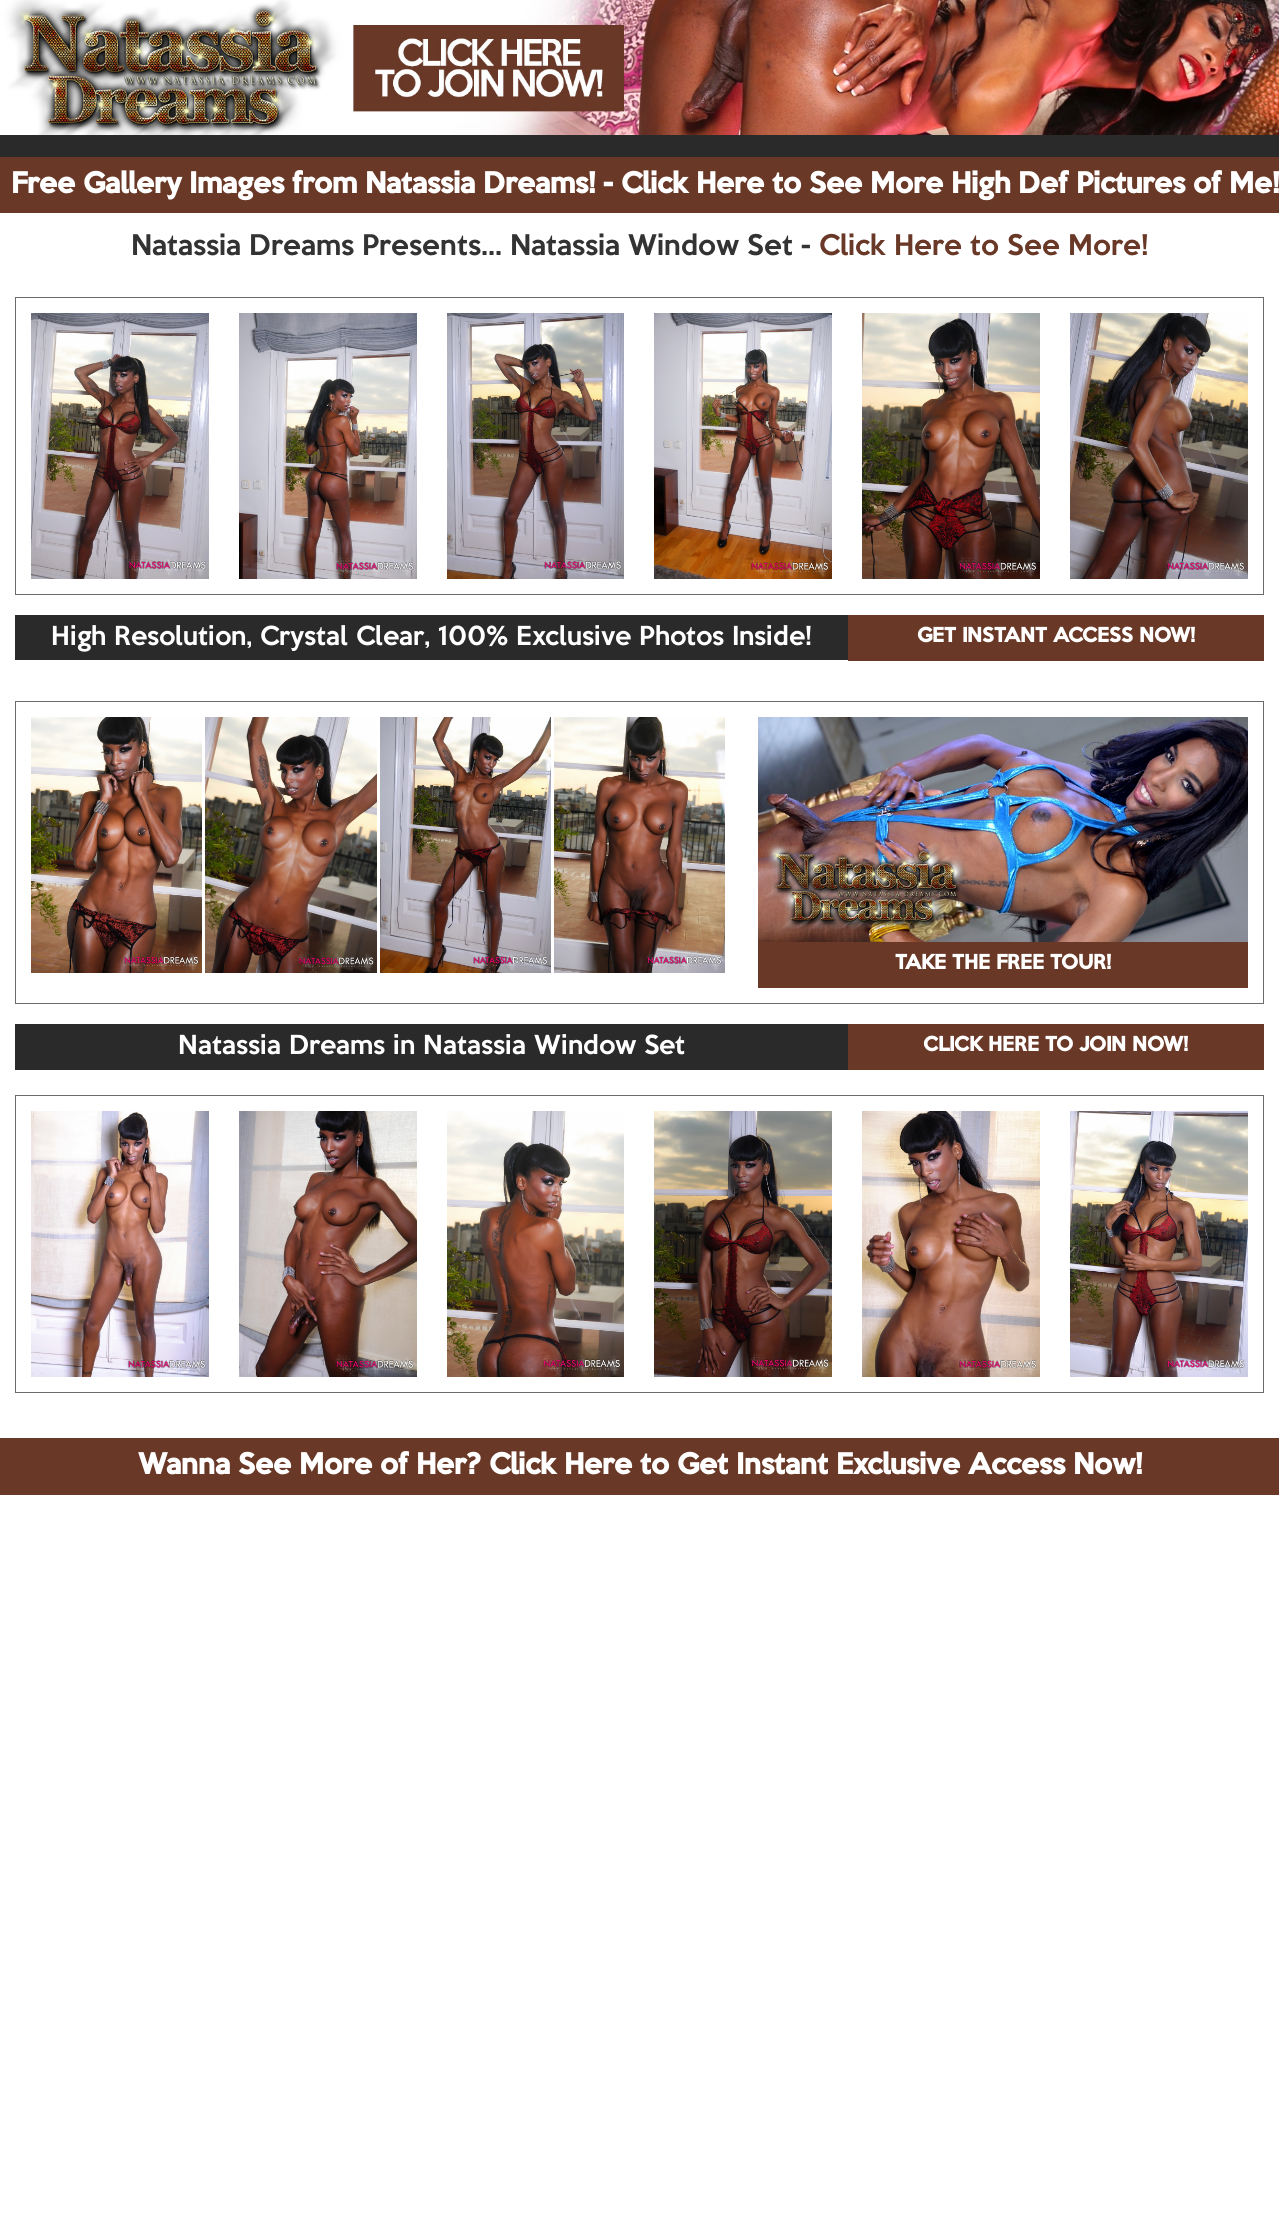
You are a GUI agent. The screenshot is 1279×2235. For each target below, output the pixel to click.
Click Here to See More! (983, 247)
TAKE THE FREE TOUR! (1003, 964)
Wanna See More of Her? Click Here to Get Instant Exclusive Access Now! (640, 1466)
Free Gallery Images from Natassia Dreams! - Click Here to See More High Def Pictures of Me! (645, 185)
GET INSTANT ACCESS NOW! (1056, 637)
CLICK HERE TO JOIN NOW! (1055, 1046)
